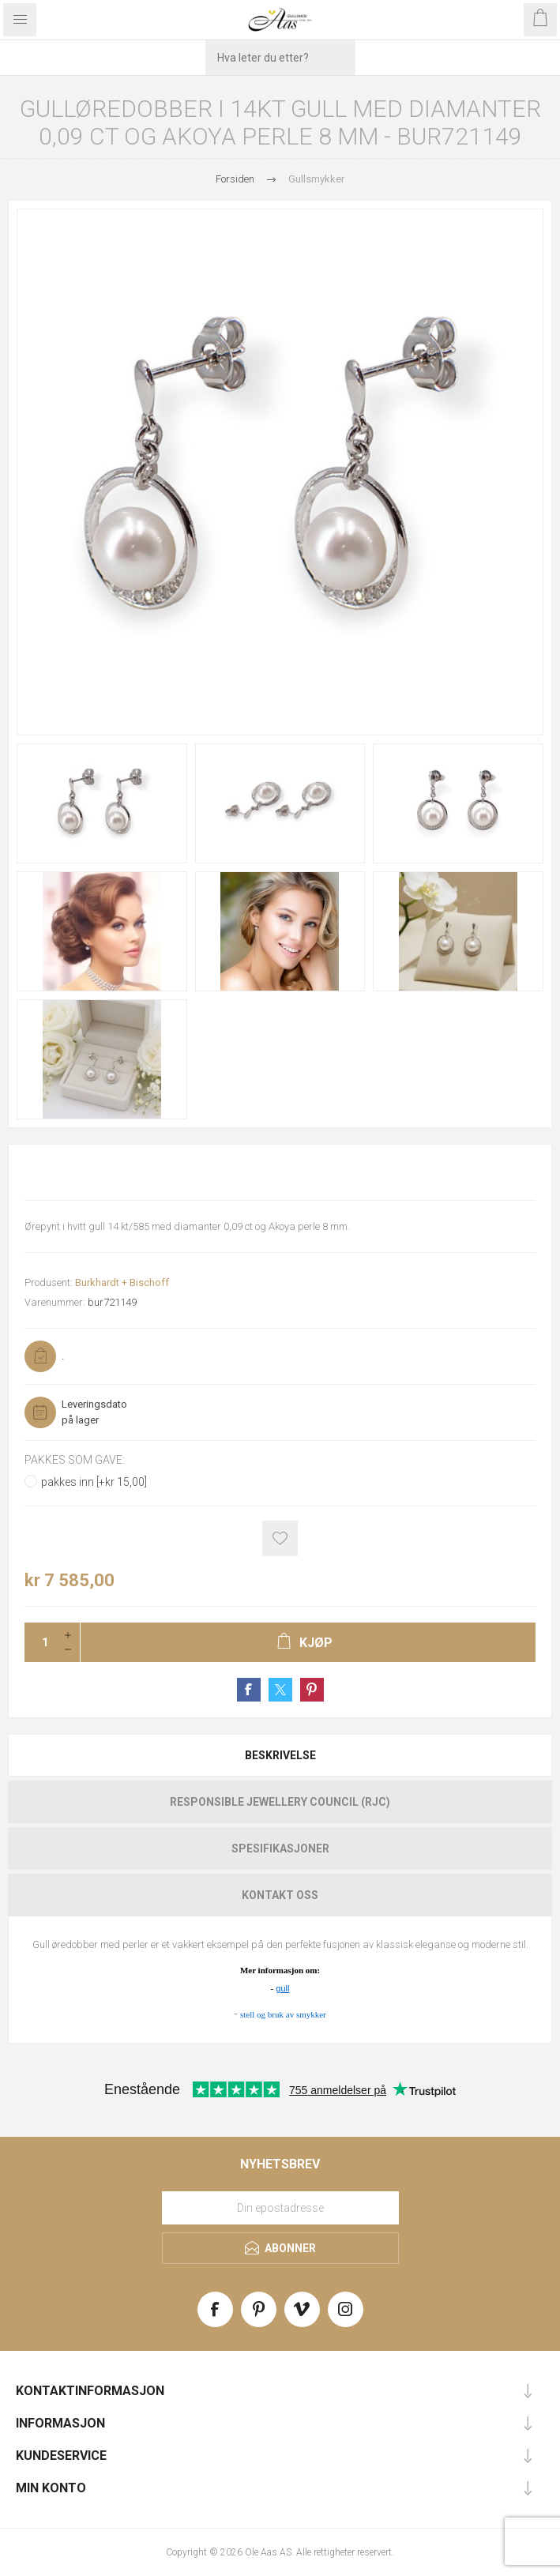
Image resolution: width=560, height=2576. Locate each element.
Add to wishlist (280, 1538)
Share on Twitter (280, 1690)
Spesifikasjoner (280, 1848)
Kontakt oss (280, 1895)
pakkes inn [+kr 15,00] (94, 1482)
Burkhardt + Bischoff (122, 1282)
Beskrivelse (280, 1755)
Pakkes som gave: (74, 1459)
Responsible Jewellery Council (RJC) (280, 1802)
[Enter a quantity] (40, 1642)
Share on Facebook (249, 1690)
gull (282, 1988)
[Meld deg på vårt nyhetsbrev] (280, 2207)
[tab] (280, 1755)
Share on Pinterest (312, 1690)
